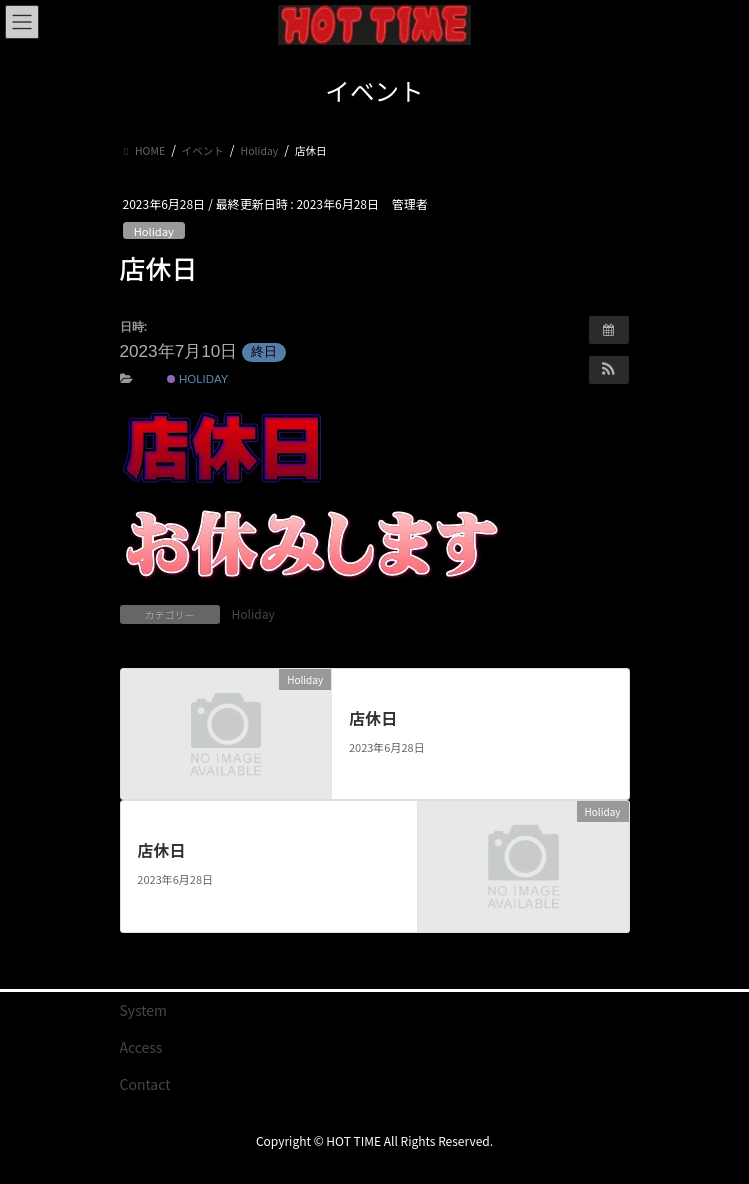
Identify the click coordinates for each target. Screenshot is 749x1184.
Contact (145, 1084)
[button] (609, 370)
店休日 (373, 718)
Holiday (154, 231)
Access (141, 1047)
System (144, 1010)
